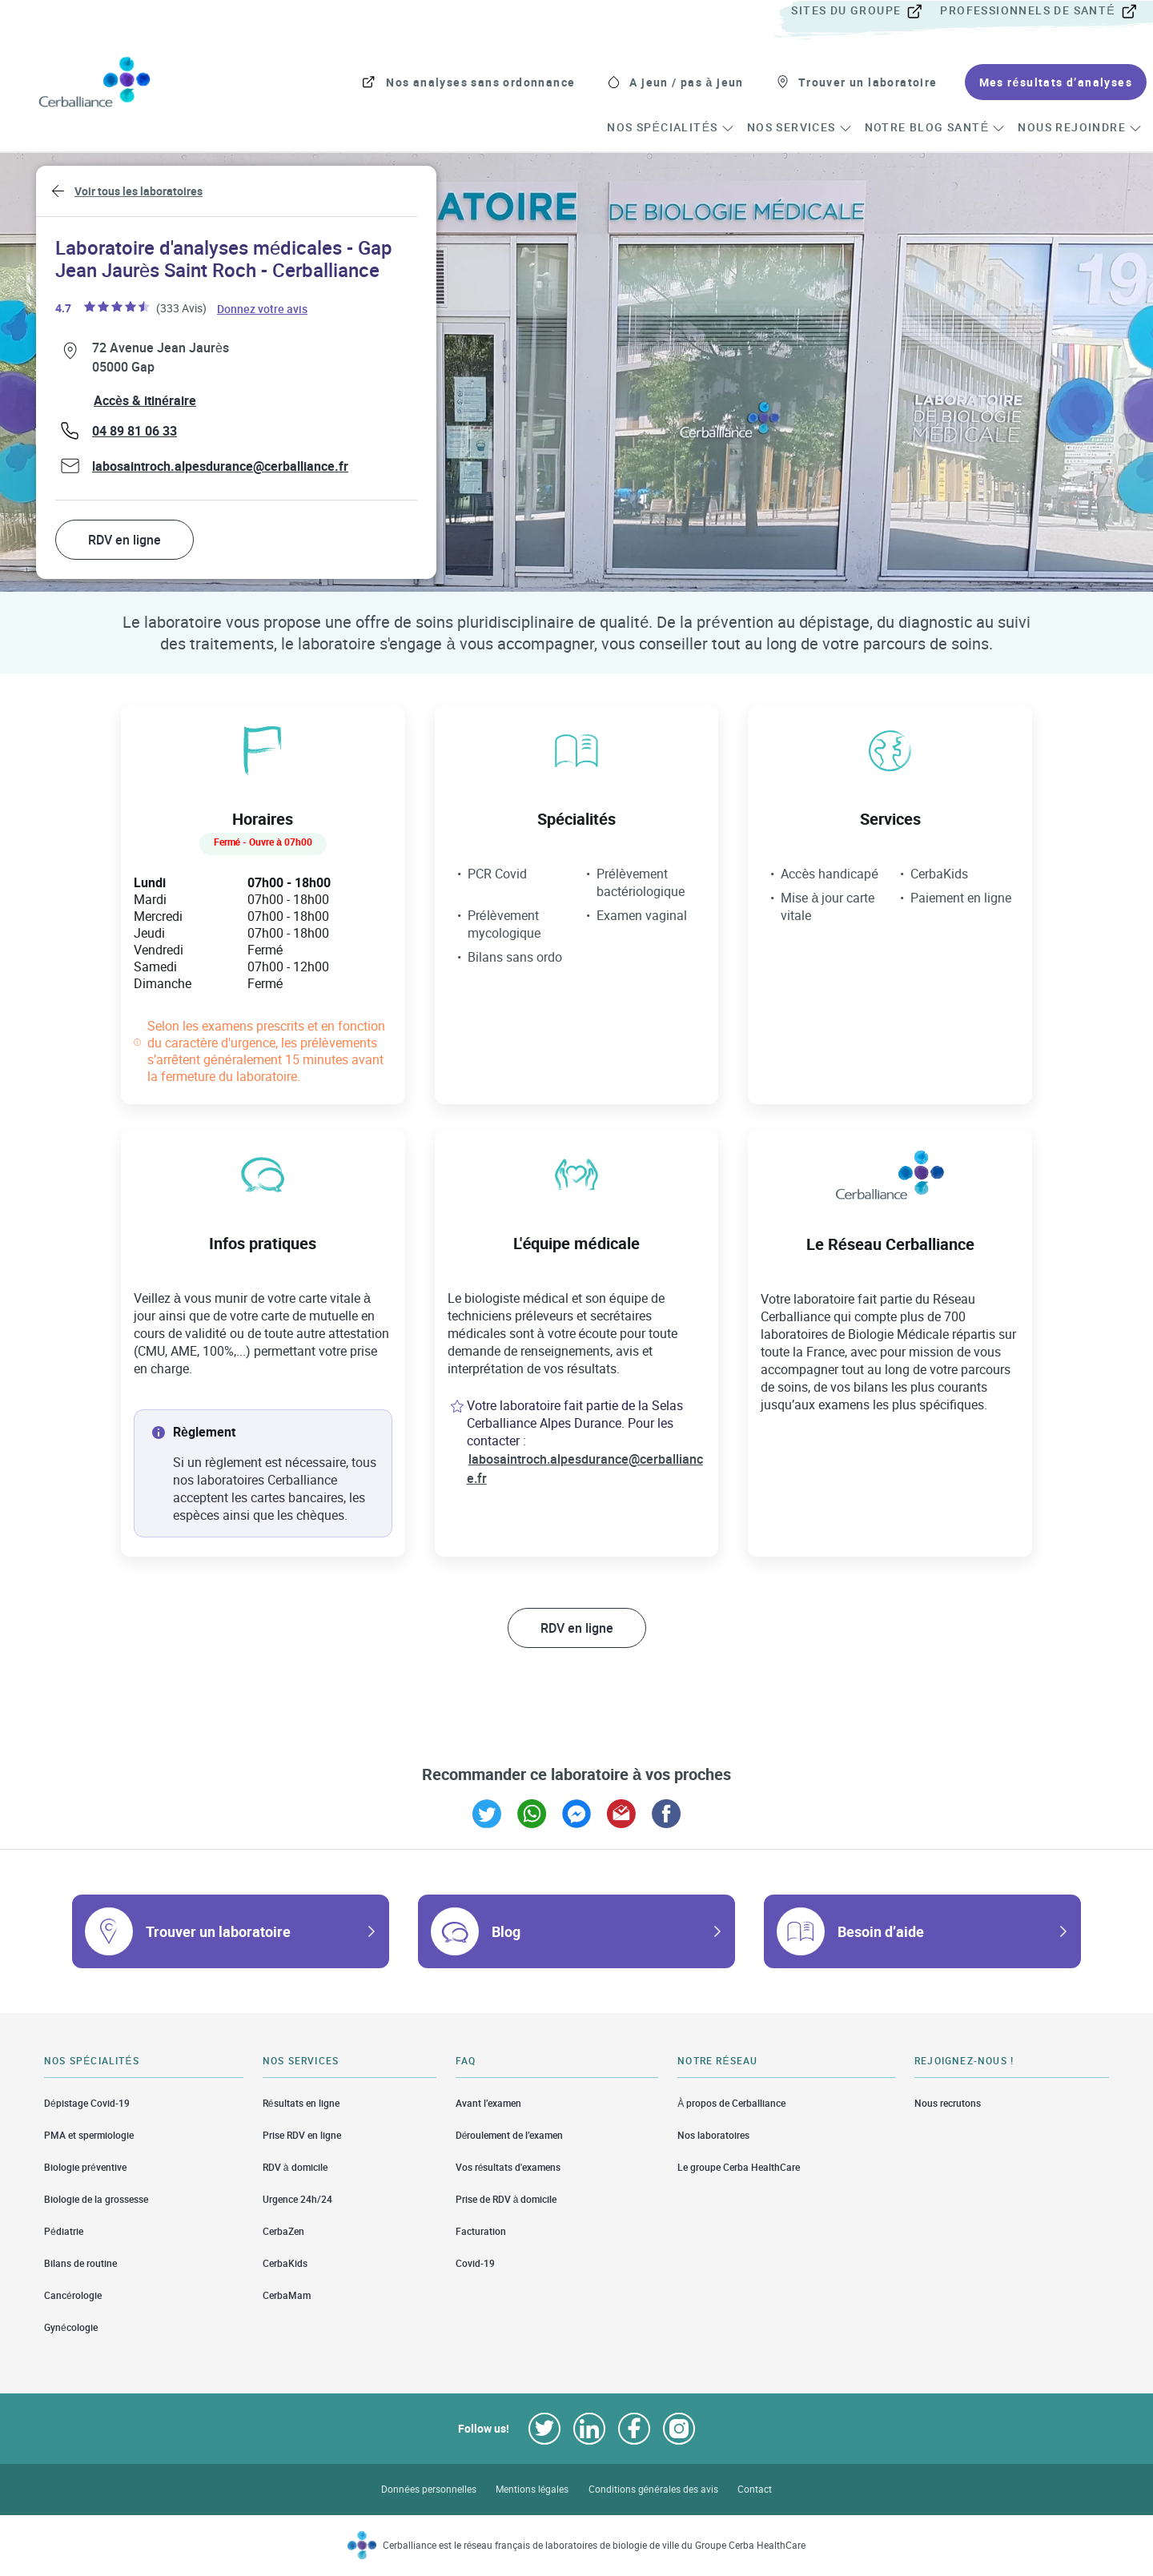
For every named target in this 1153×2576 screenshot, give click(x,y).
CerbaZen (283, 2231)
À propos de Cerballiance (731, 2102)
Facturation (481, 2231)
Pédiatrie (63, 2231)
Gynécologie (71, 2327)
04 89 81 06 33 (134, 431)
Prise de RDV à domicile (506, 2199)
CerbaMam (287, 2295)
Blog (506, 1931)
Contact (754, 2489)
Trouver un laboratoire (218, 1931)
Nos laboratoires (713, 2135)
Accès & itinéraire (145, 400)
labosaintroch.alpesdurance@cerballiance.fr (220, 466)
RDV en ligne (124, 540)
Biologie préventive (85, 2167)
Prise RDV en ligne (302, 2135)
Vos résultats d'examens (508, 2167)
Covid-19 (475, 2263)
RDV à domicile (295, 2167)
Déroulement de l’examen (510, 2135)
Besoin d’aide (881, 1931)
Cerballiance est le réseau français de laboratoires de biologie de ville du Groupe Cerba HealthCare (594, 2545)
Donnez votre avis (263, 307)
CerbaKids (285, 2263)
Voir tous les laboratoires (138, 191)
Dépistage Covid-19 (87, 2102)
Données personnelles (428, 2489)
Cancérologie (73, 2295)
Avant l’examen (488, 2102)
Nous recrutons (947, 2102)
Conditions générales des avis (653, 2489)
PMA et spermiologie (89, 2135)
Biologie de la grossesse (96, 2199)
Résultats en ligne (301, 2102)
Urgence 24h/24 (297, 2199)
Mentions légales (532, 2489)
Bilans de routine (80, 2263)
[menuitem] (863, 11)
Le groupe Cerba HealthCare (738, 2167)
